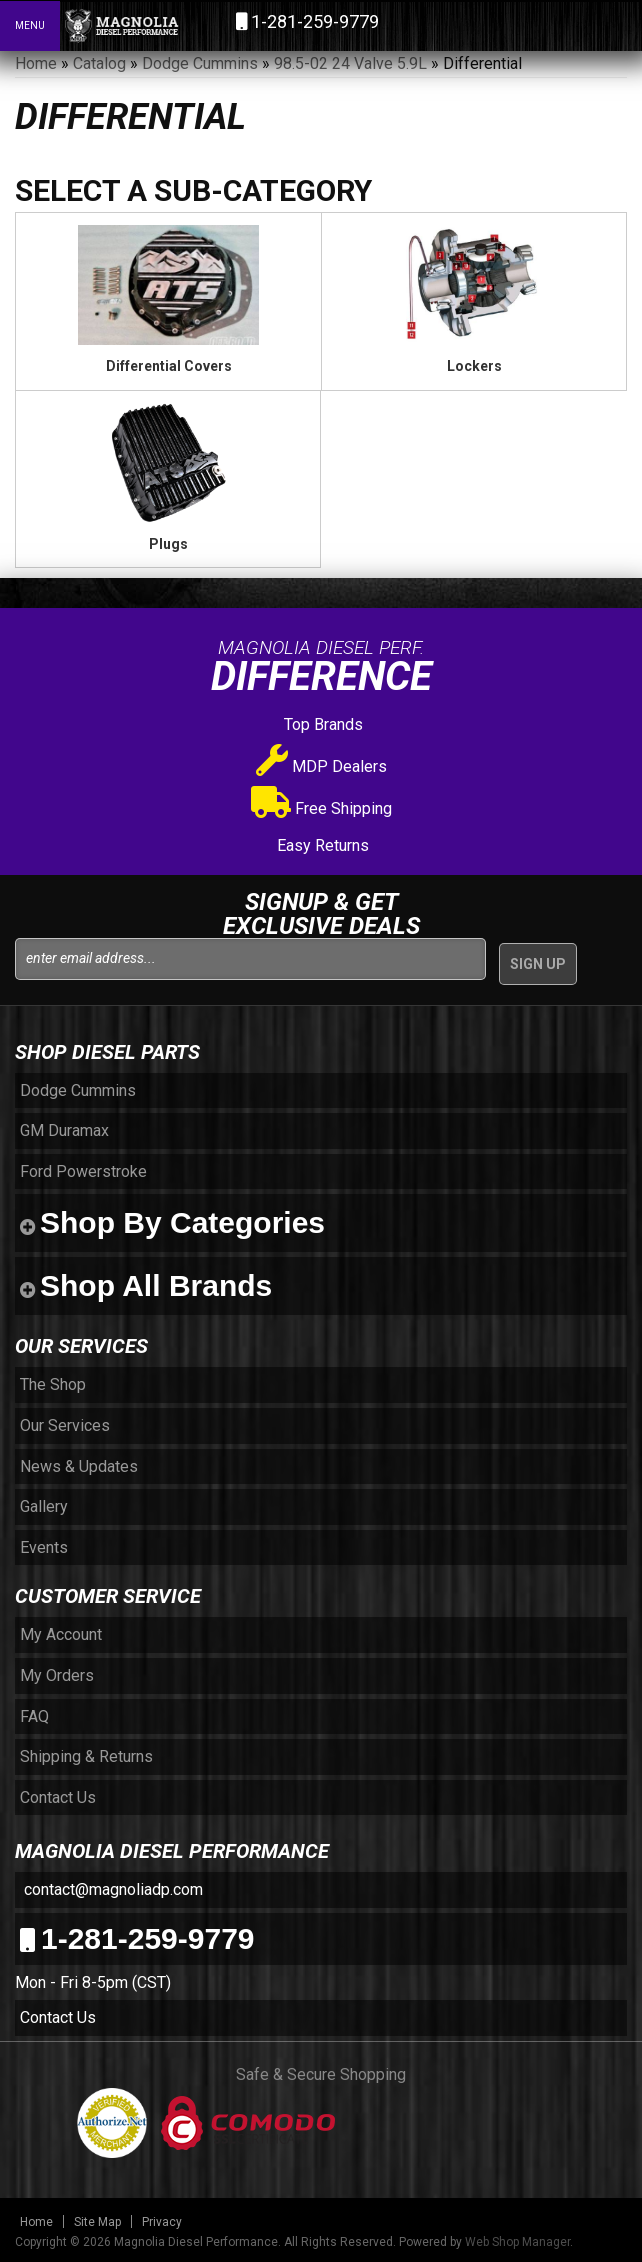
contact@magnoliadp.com (111, 1889)
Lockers (474, 366)
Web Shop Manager (517, 2242)
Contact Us (58, 2017)
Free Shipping (321, 808)
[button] (540, 25)
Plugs (168, 544)
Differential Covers (169, 366)
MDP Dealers (321, 766)
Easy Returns (321, 845)
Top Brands (321, 724)
